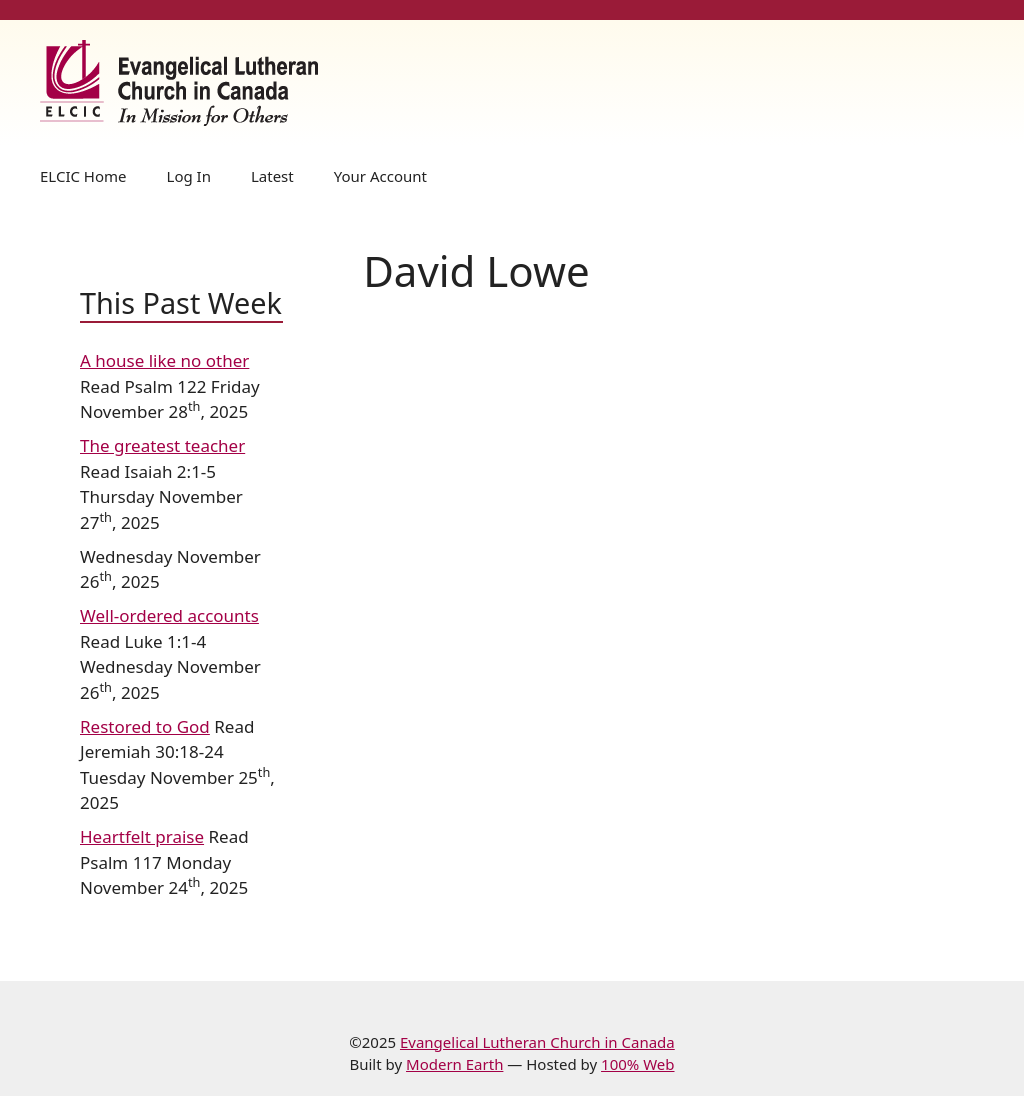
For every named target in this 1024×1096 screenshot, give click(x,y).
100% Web (637, 1064)
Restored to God (145, 726)
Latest (272, 176)
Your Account (380, 176)
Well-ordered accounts (169, 615)
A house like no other (164, 360)
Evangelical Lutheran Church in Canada (537, 1042)
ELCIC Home (83, 176)
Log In (189, 176)
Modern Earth (454, 1064)
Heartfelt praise (142, 836)
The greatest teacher (162, 445)
